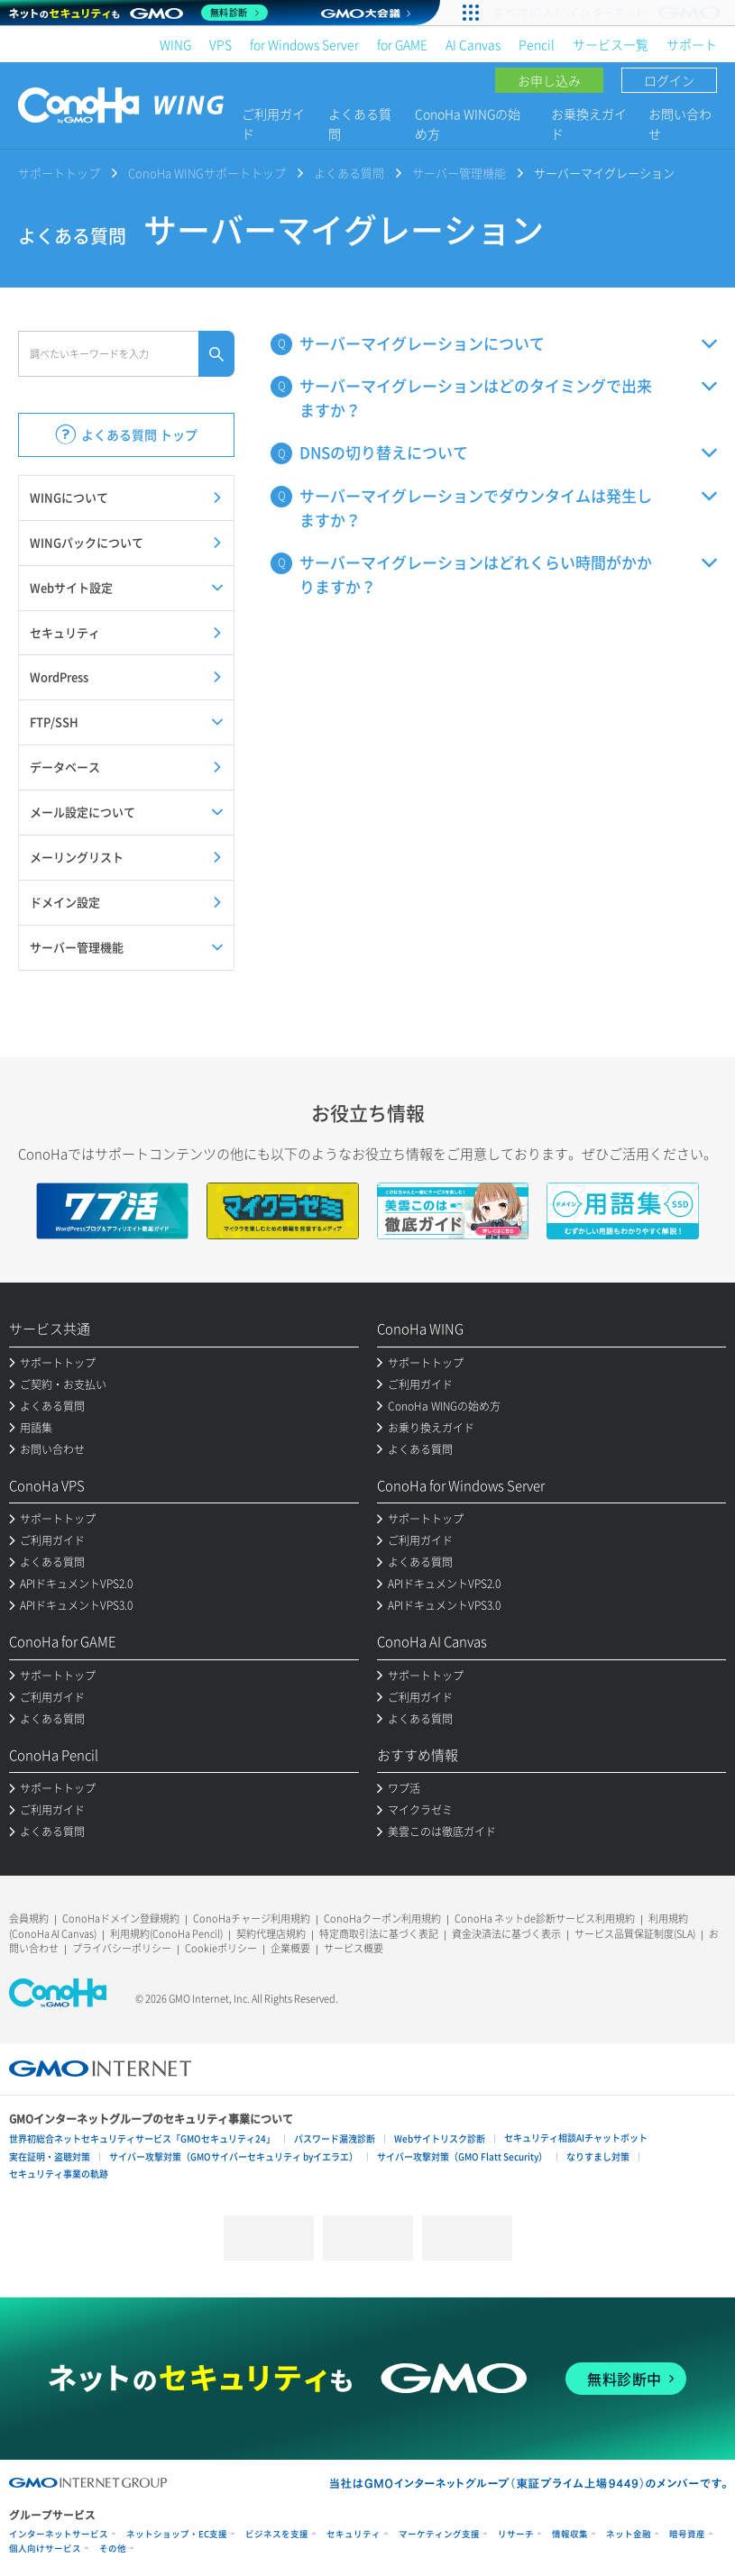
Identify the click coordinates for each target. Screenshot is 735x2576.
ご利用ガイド (273, 123)
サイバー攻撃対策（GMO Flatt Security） (462, 2156)
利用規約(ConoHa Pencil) (166, 1933)
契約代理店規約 (271, 1933)
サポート (691, 44)
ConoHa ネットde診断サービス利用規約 (545, 1918)
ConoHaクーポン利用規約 (382, 1918)
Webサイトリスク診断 (439, 2138)
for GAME (402, 44)
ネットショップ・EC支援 (176, 2534)
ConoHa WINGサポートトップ (207, 172)
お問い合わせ (680, 123)
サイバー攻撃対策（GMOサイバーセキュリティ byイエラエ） (233, 2156)
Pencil (537, 44)
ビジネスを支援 (276, 2534)
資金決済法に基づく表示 (506, 1933)
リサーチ (516, 2534)
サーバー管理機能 (459, 172)
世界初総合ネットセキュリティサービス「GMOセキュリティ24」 (142, 2138)
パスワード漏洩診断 (334, 2138)
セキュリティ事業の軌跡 (58, 2173)
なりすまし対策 (597, 2156)
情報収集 (570, 2534)
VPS (220, 44)
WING (175, 44)
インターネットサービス (58, 2534)
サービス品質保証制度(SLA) (634, 1933)
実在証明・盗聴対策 (49, 2156)
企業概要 (290, 1948)
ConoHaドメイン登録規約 (120, 1918)
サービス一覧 (610, 44)
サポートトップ (59, 172)
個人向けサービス (45, 2548)
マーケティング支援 (439, 2534)
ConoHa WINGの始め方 (467, 123)
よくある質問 (359, 123)
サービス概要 (353, 1948)
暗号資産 (687, 2534)
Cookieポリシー (221, 1948)
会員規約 (29, 1918)
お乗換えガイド (589, 123)
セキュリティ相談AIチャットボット (576, 2137)
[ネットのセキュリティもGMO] (138, 12)
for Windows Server (304, 44)
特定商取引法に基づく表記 (378, 1933)
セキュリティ (353, 2534)
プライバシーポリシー (121, 1948)
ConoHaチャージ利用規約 (251, 1918)
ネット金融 (628, 2534)
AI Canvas (473, 44)
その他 (112, 2548)
